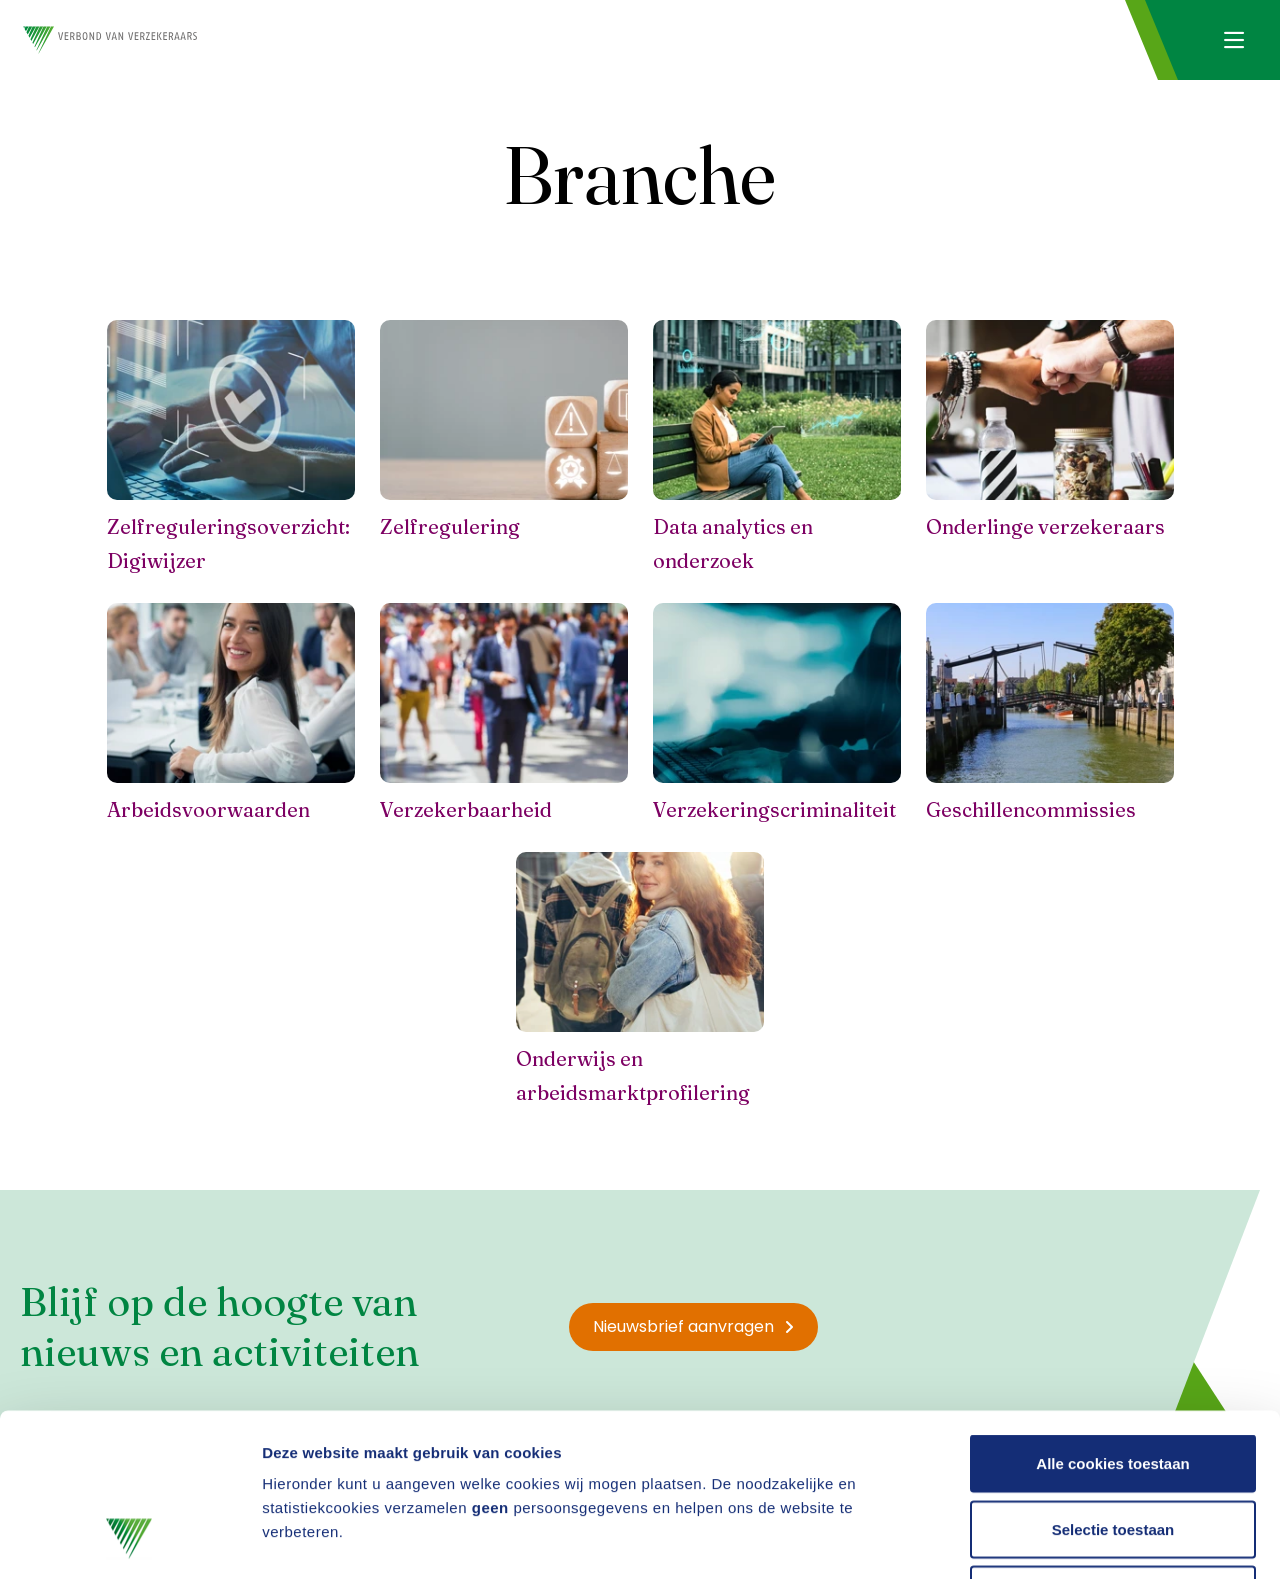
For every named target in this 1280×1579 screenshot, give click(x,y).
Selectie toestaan (1113, 1382)
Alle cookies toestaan (1112, 1316)
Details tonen (1080, 1539)
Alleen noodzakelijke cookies (1113, 1447)
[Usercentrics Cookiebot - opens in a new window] (129, 1540)
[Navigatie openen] (1233, 40)
